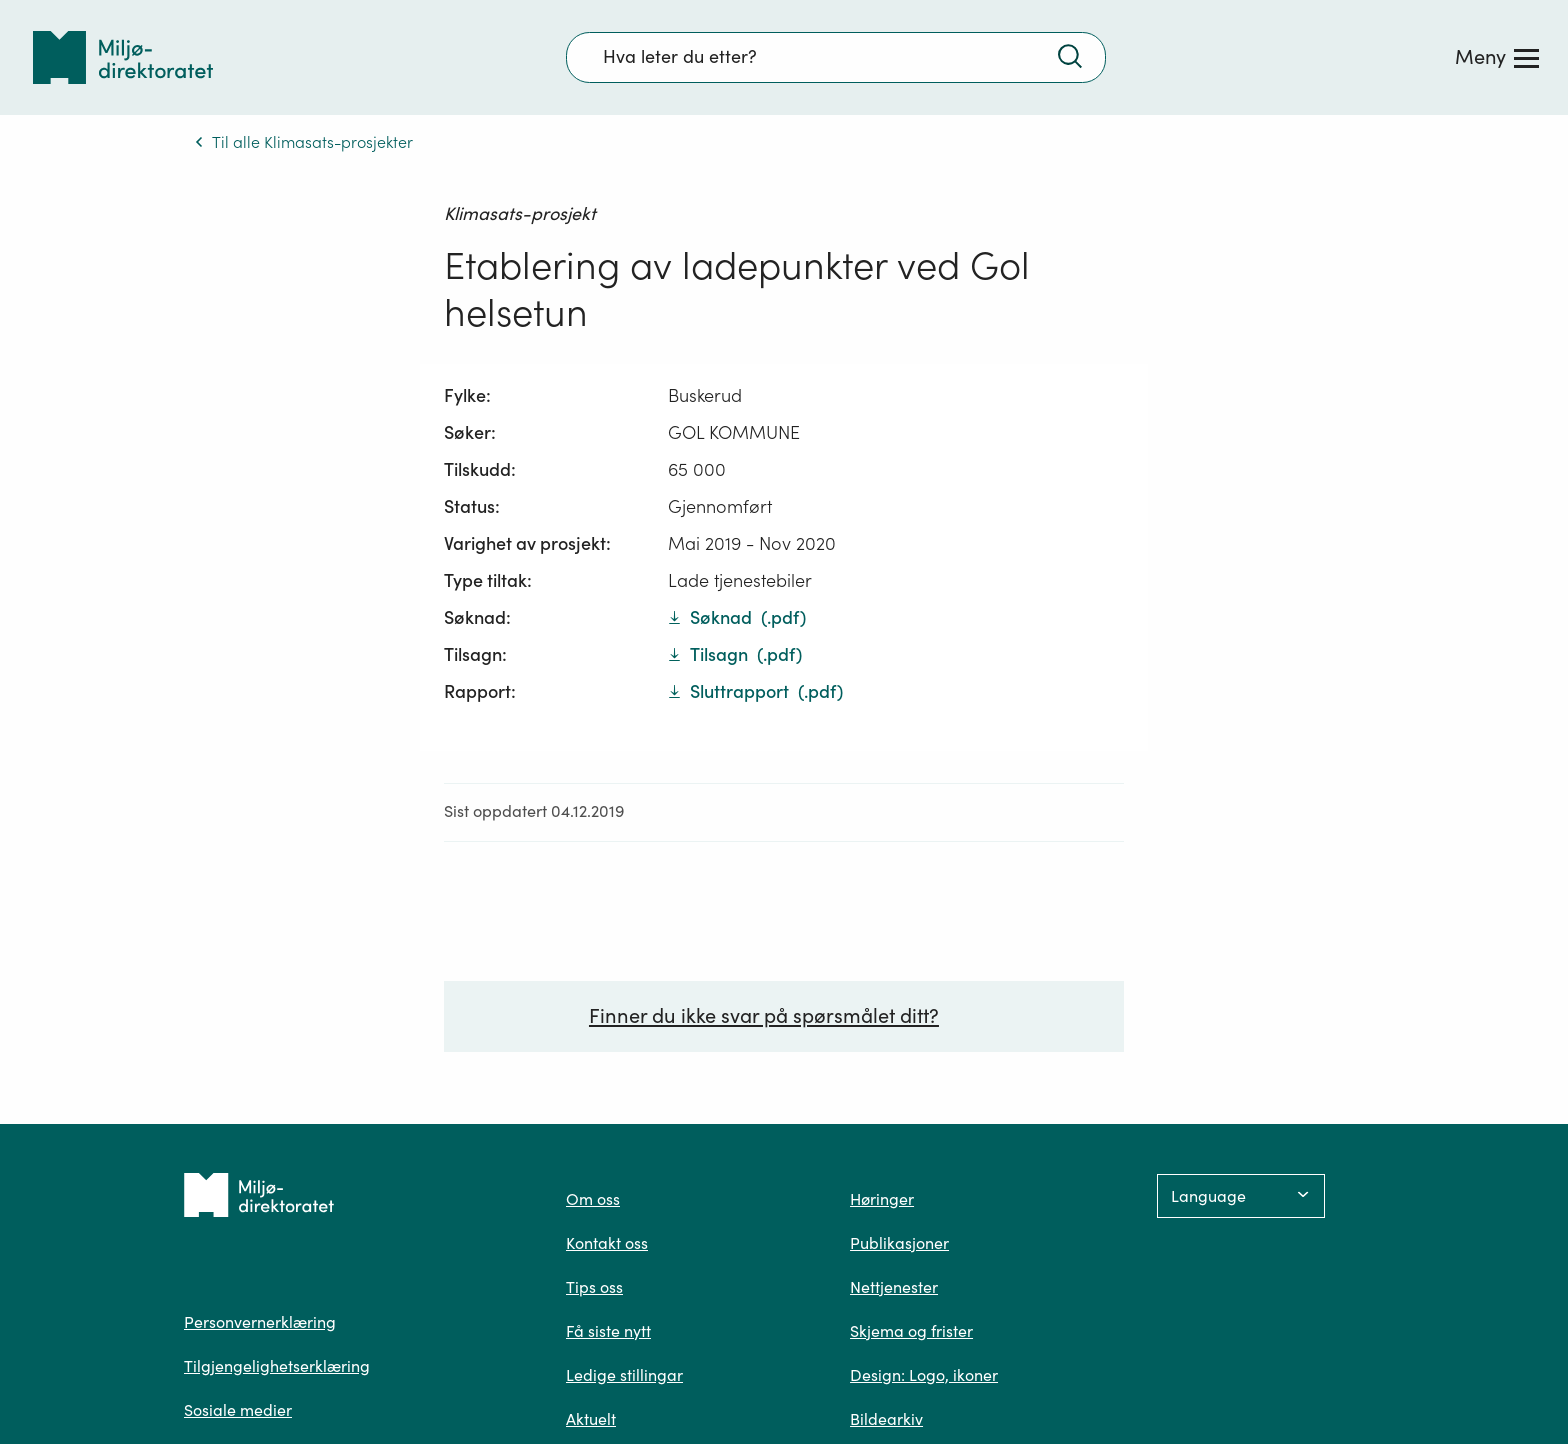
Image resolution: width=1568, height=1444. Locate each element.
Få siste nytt (608, 1331)
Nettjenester (894, 1287)
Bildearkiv (886, 1419)
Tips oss (594, 1287)
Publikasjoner (899, 1243)
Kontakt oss (607, 1243)
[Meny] (1497, 57)
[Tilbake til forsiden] (123, 57)
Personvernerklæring (260, 1322)
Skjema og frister (911, 1331)
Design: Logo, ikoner (924, 1375)
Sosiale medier (238, 1410)
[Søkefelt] (836, 57)
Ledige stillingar (624, 1375)
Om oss (593, 1199)
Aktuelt (591, 1419)
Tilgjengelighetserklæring (277, 1366)
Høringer (882, 1199)
